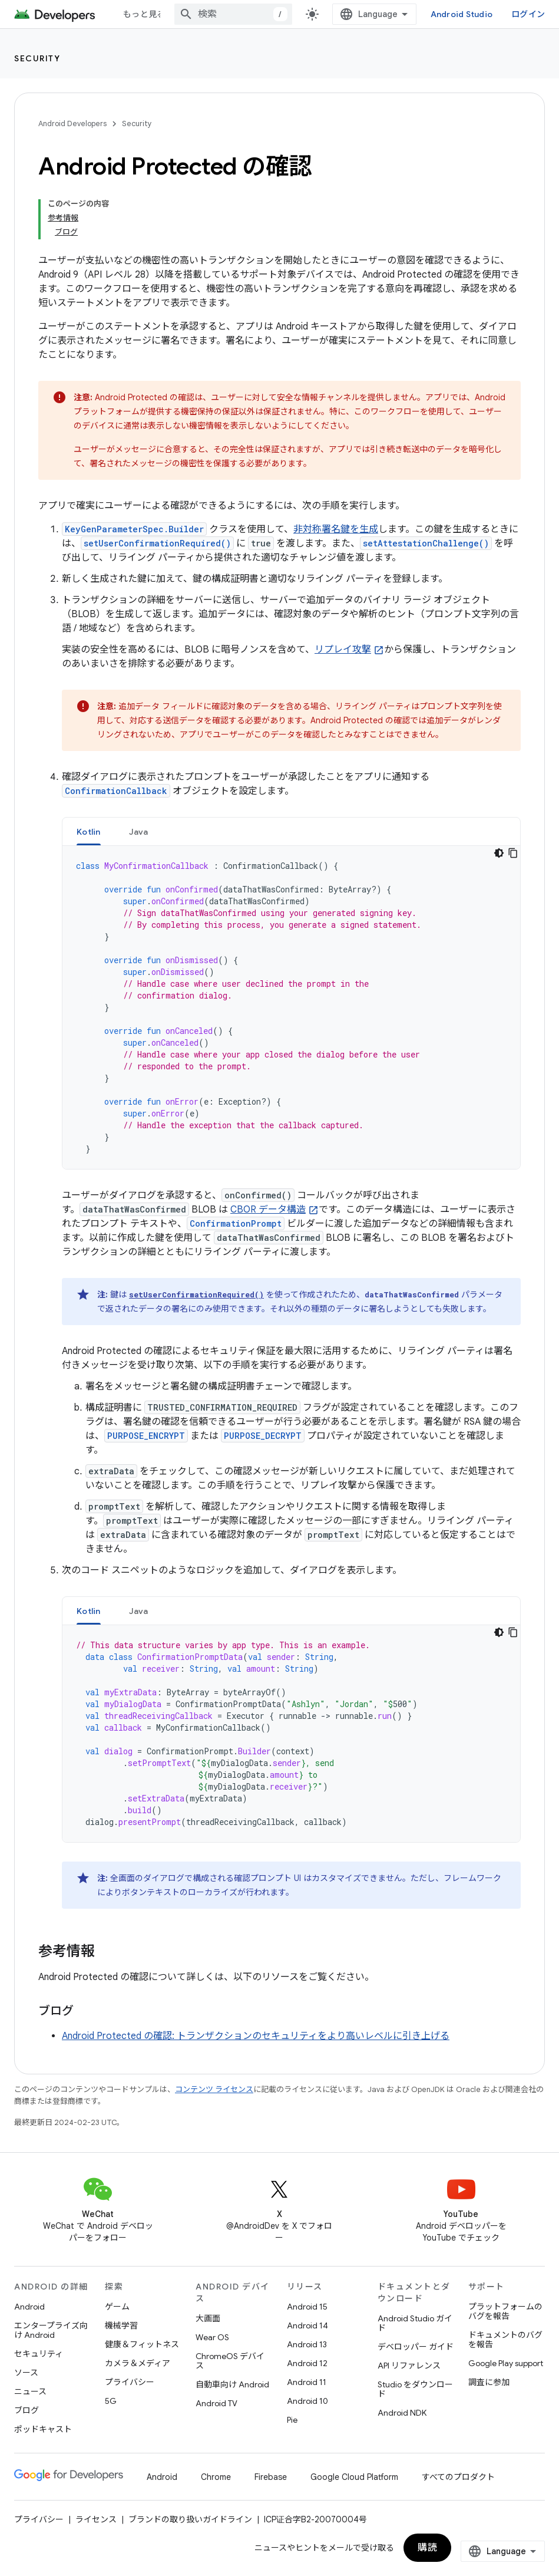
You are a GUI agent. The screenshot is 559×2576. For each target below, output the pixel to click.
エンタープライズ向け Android (51, 2330)
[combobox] (233, 14)
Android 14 (307, 2325)
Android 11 (306, 2382)
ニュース (30, 2391)
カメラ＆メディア (137, 2363)
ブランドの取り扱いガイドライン (190, 2519)
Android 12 (307, 2363)
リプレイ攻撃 (343, 649)
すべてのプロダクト (458, 2477)
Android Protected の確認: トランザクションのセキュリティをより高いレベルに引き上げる (255, 2036)
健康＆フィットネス (142, 2344)
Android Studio (462, 14)
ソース (26, 2372)
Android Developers (72, 123)
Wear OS (212, 2337)
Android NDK (402, 2412)
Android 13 (307, 2344)
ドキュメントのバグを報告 (505, 2340)
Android (29, 2306)
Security (37, 58)
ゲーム (117, 2306)
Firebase (270, 2477)
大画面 (208, 2318)
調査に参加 (489, 2382)
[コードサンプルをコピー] (513, 853)
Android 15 (307, 2306)
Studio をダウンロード (415, 2389)
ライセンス (96, 2519)
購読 (427, 2548)
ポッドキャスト (43, 2429)
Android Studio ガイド (415, 2323)
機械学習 (121, 2325)
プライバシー (129, 2382)
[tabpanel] (291, 1007)
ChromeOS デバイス (230, 2361)
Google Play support (505, 2363)
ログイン (528, 14)
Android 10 (307, 2401)
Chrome (216, 2477)
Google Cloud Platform (354, 2477)
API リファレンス (409, 2365)
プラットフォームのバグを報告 (505, 2311)
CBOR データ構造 (268, 1209)
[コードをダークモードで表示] (499, 853)
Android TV (216, 2403)
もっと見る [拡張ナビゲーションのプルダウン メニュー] (144, 14)
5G (111, 2401)
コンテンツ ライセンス (214, 2089)
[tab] (88, 831)
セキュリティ (38, 2353)
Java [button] (138, 831)
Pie (292, 2419)
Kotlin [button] (89, 831)
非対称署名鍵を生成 (335, 529)
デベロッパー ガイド (416, 2346)
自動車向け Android (232, 2384)
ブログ (26, 2410)
